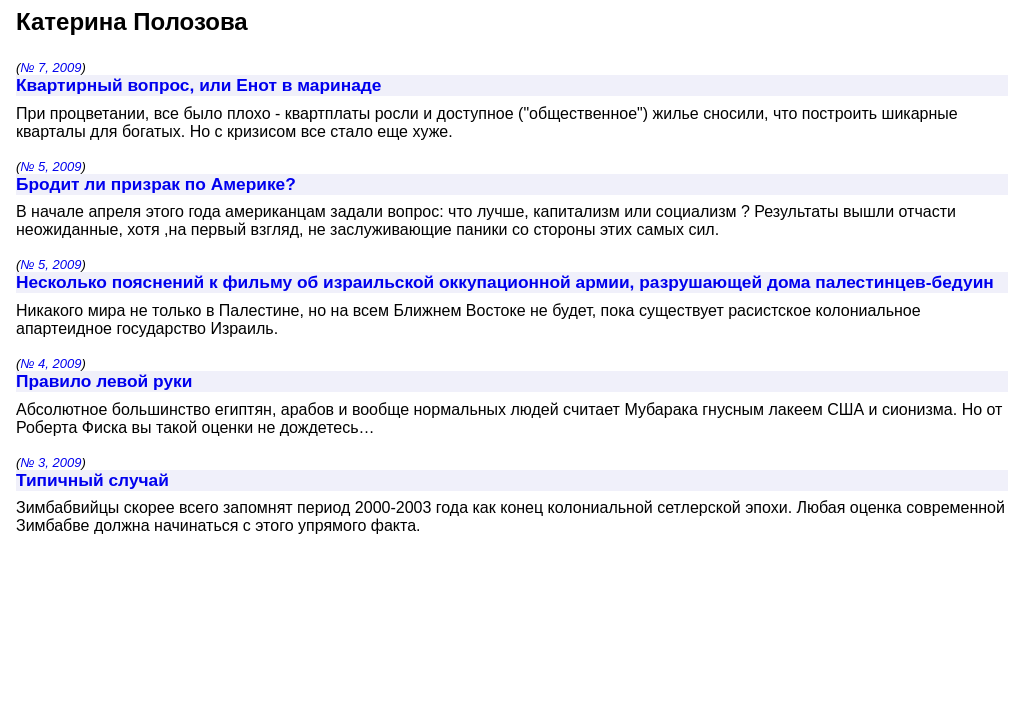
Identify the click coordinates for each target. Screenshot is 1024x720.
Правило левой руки (104, 381)
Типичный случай (92, 480)
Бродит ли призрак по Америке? (156, 184)
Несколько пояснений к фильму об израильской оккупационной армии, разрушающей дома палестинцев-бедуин (505, 282)
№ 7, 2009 (50, 67)
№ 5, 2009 (50, 166)
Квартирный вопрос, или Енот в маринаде (198, 85)
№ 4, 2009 (50, 363)
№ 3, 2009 (50, 462)
